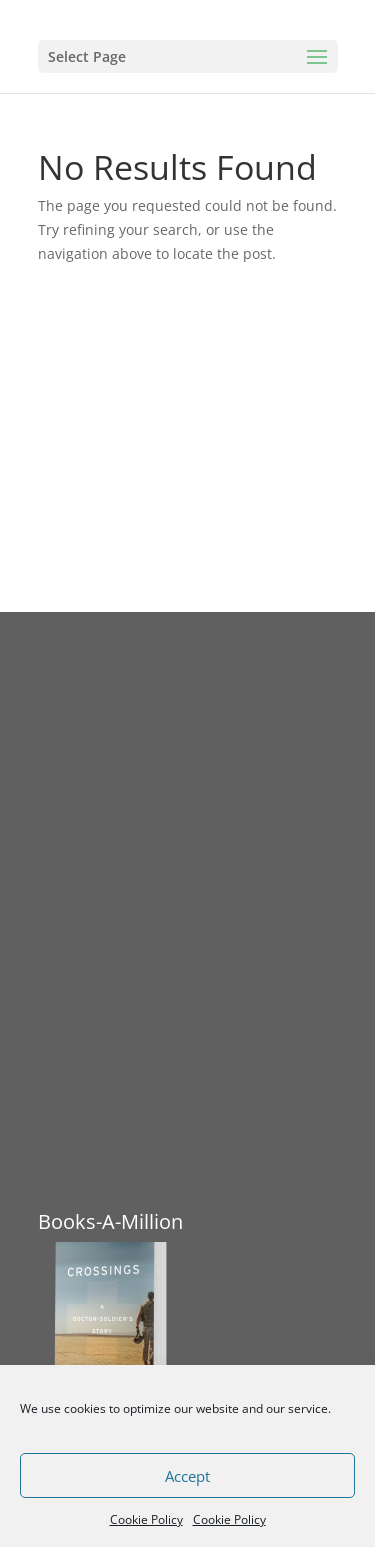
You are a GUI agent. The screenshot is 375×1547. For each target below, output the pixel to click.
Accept (187, 1476)
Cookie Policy (146, 1519)
